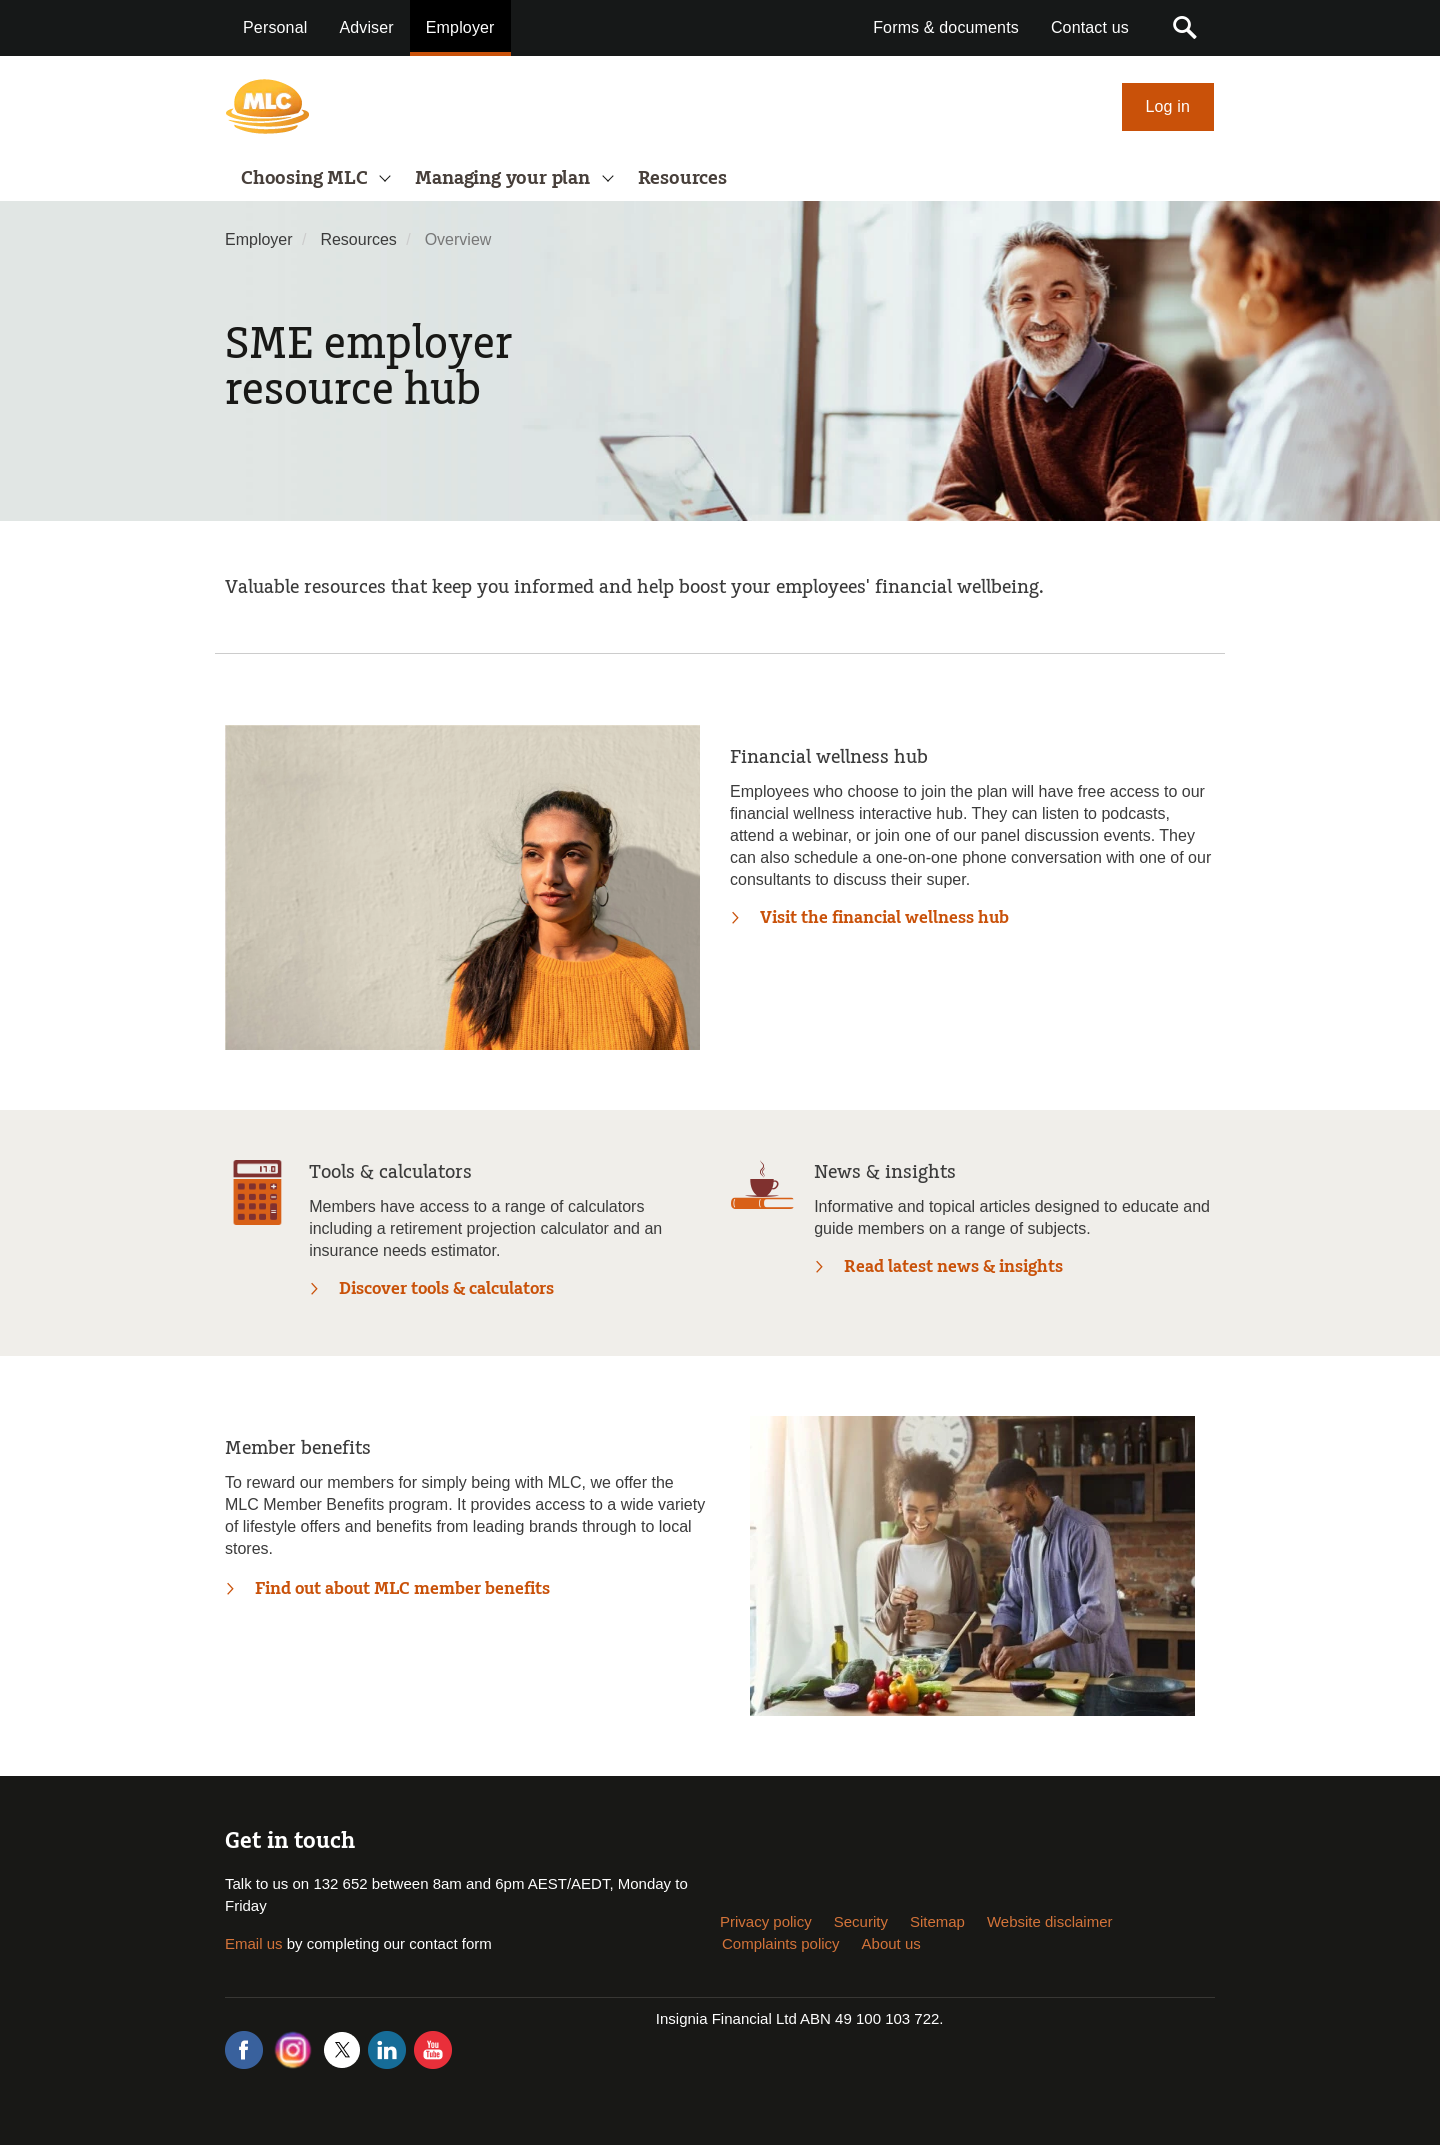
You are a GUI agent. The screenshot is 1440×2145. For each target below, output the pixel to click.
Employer (460, 27)
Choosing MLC (306, 178)
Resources (682, 178)
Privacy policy (766, 1921)
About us (891, 1943)
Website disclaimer (1050, 1921)
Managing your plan (504, 178)
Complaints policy (781, 1943)
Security (861, 1921)
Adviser (366, 27)
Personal (275, 27)
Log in (1168, 106)
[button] (1185, 28)
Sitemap (937, 1921)
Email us (254, 1943)
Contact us (1090, 27)
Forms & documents (946, 27)
